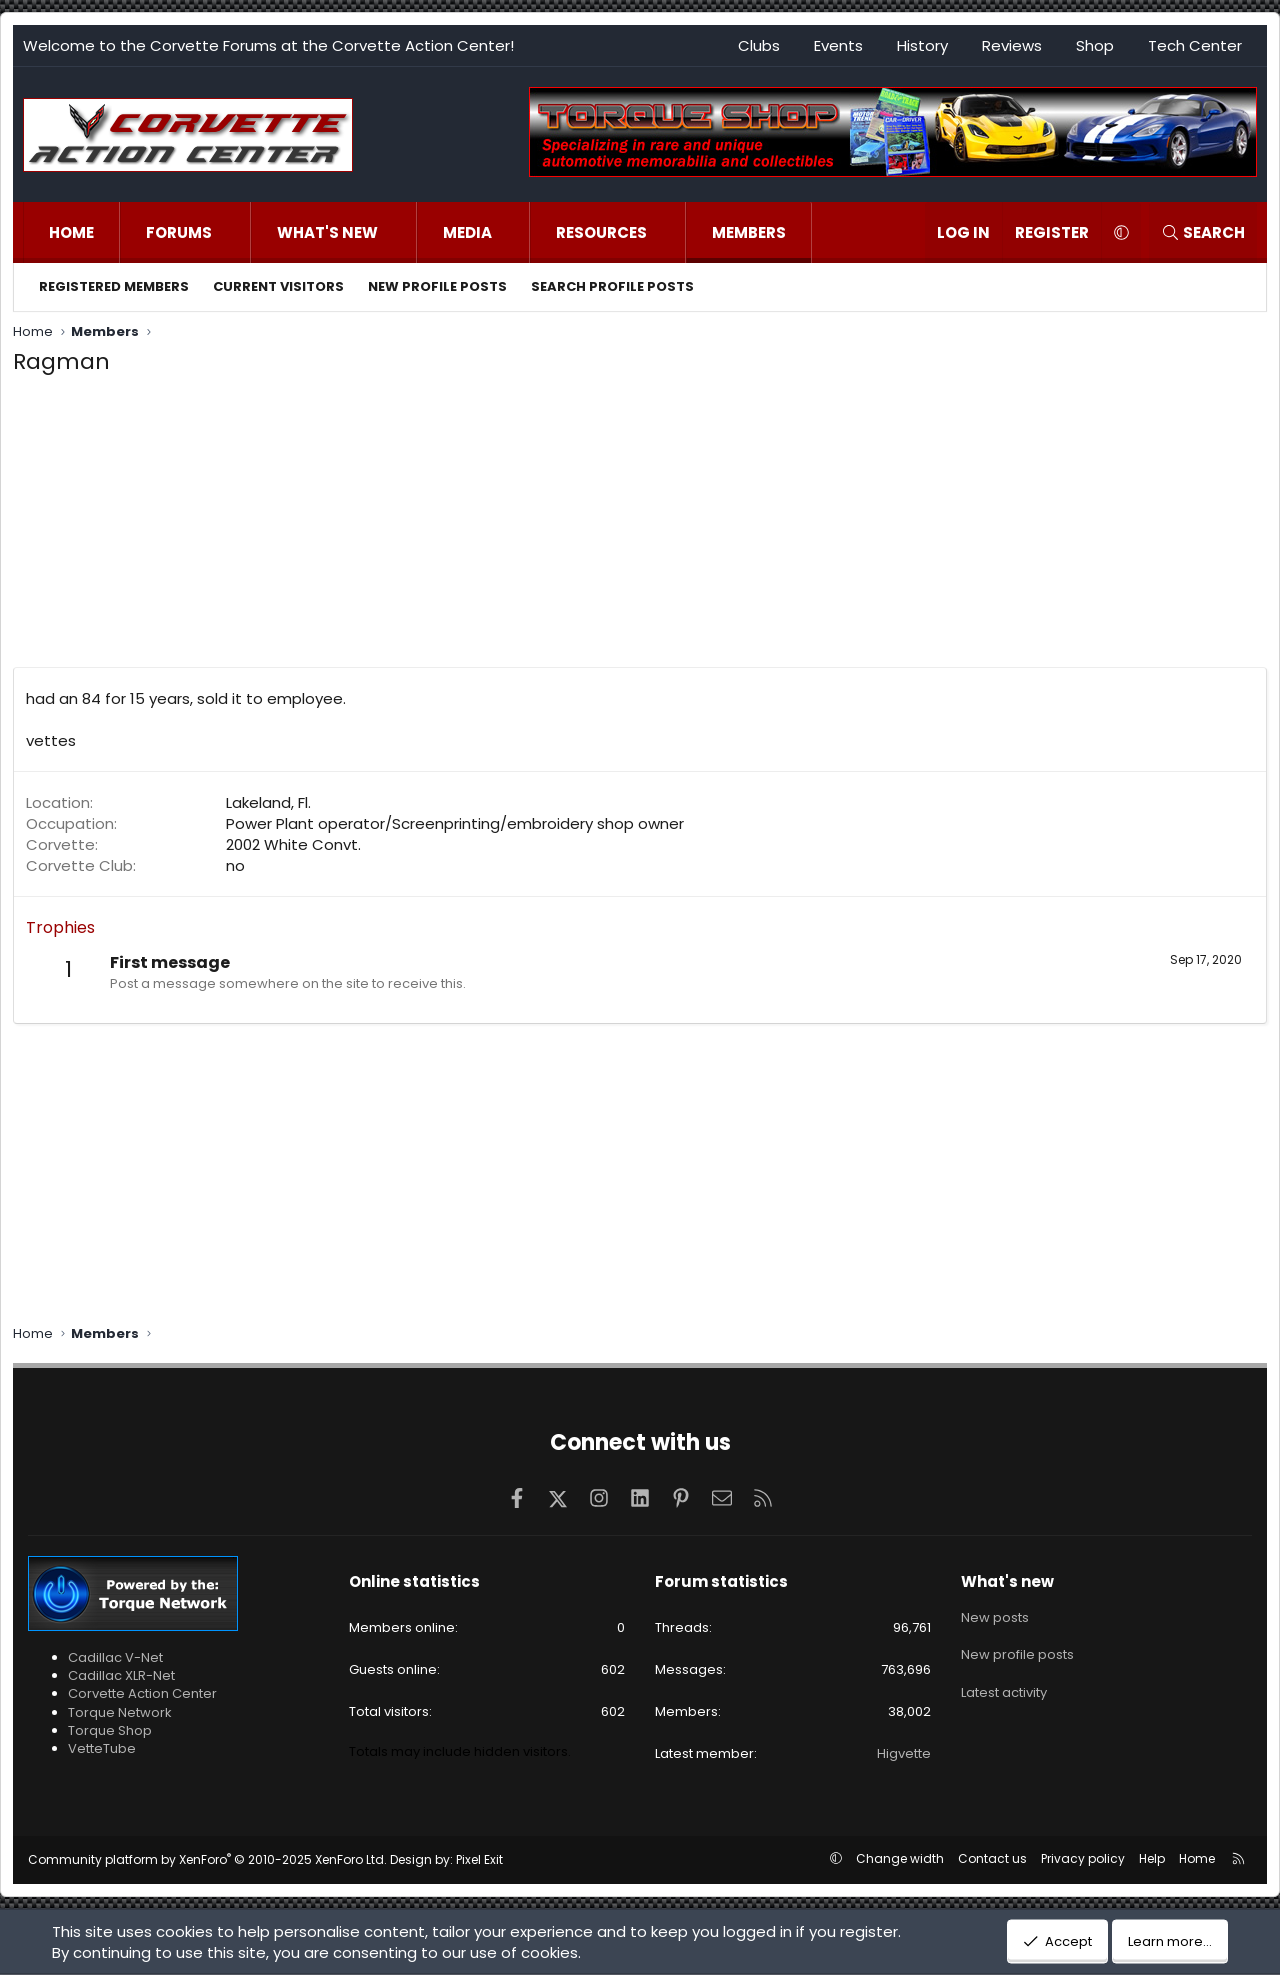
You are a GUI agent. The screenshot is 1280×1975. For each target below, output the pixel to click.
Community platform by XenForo (207, 1859)
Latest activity (1004, 1687)
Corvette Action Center (142, 1693)
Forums (179, 232)
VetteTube (102, 1748)
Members (749, 232)
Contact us (992, 1858)
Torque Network (120, 1712)
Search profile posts (612, 286)
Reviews (1012, 45)
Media (467, 232)
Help (1152, 1858)
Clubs (759, 45)
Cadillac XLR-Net (121, 1675)
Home (71, 232)
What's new (327, 232)
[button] (232, 232)
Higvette (904, 1753)
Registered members (114, 286)
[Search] (1203, 232)
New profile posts (437, 286)
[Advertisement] (640, 527)
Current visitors (278, 286)
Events (838, 45)
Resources (601, 232)
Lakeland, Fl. (268, 802)
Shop (1095, 45)
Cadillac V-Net (115, 1657)
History (922, 45)
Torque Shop (110, 1730)
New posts (995, 1616)
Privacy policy (1083, 1858)
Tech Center (1195, 45)
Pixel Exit (479, 1859)
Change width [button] (900, 1858)
